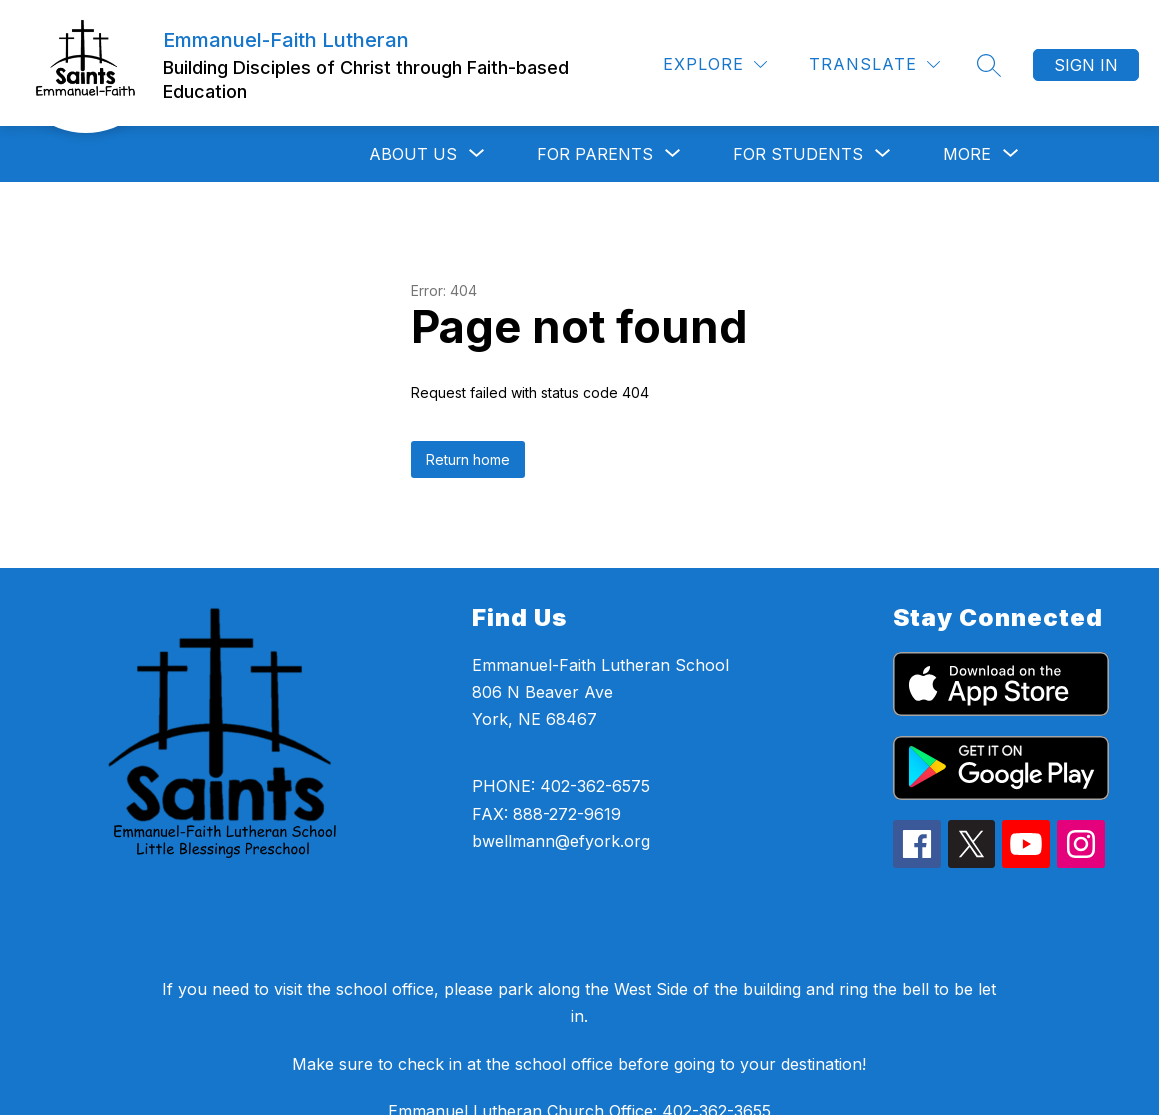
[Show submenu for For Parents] (595, 154)
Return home (468, 459)
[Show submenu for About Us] (413, 154)
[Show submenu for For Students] (798, 154)
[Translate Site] (874, 64)
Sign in (1086, 65)
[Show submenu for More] (967, 154)
